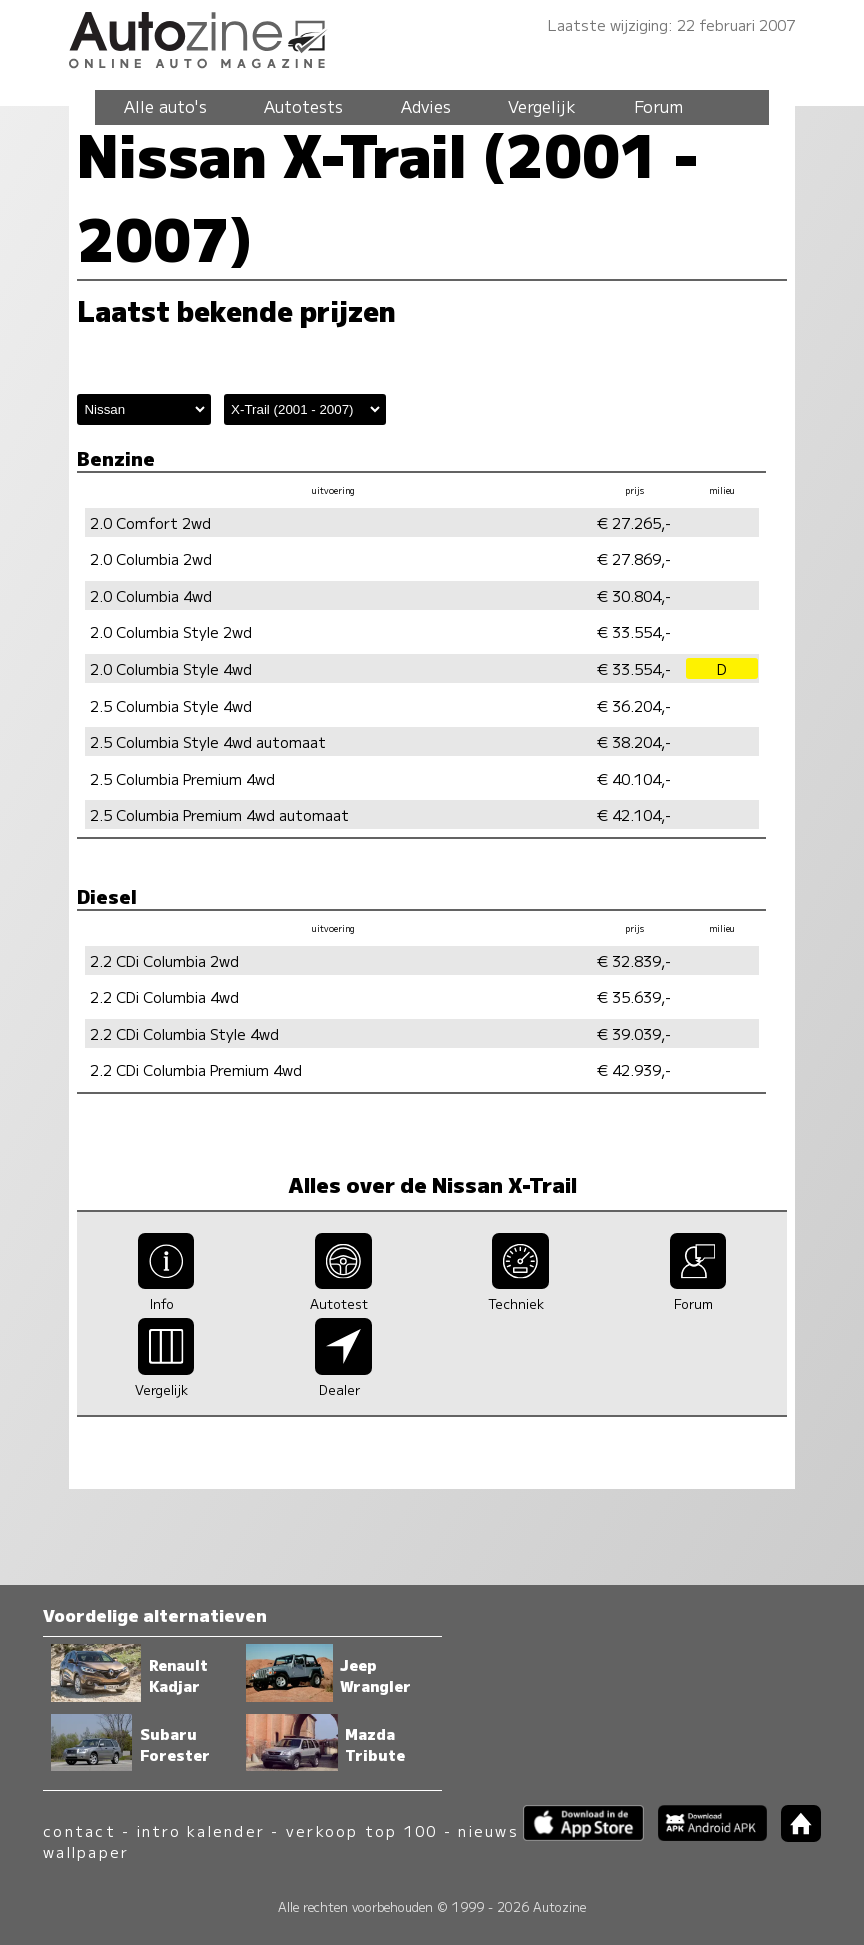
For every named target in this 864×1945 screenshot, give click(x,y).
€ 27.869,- (634, 558)
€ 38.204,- (634, 741)
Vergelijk (542, 106)
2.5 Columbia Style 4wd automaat (208, 741)
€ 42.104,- (634, 814)
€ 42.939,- (634, 1069)
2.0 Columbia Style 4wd (171, 668)
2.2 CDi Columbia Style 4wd (184, 1033)
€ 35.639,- (634, 996)
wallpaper (86, 1851)
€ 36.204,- (634, 705)
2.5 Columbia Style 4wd (171, 705)
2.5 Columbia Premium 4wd (182, 778)
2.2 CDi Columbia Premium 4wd (196, 1069)
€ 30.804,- (634, 595)
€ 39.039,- (634, 1033)
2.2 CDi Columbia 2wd (164, 960)
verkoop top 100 (362, 1830)
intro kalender (201, 1830)
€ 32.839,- (634, 960)
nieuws (488, 1830)
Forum (658, 106)
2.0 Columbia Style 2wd (171, 631)
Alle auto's (165, 106)
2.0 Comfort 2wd (150, 522)
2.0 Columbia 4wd (151, 595)
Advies (426, 106)
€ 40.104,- (634, 778)
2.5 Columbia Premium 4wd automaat (219, 814)
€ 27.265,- (634, 522)
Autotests (303, 106)
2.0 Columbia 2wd (151, 558)
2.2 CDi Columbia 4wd (164, 996)
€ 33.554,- (634, 631)
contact (79, 1830)
